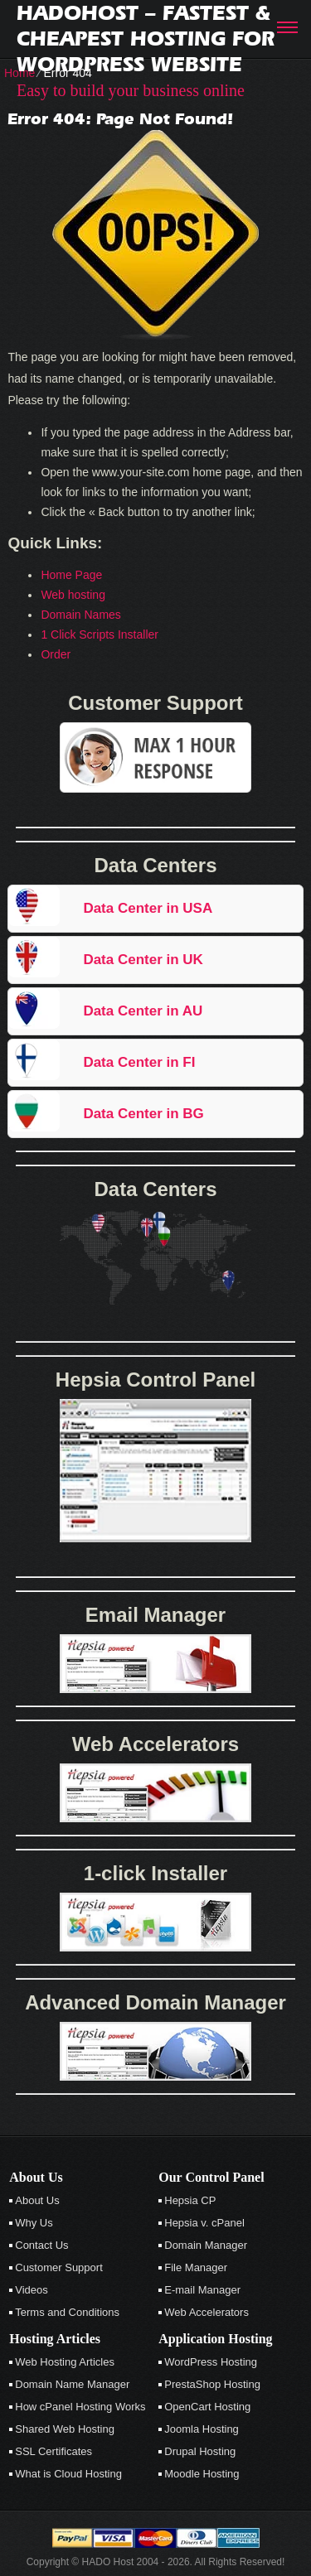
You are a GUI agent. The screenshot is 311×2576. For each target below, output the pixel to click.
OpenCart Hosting (207, 2406)
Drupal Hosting (200, 2451)
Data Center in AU (142, 1011)
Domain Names (80, 614)
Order (55, 654)
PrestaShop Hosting (212, 2384)
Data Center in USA (147, 908)
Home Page (71, 574)
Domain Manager (205, 2245)
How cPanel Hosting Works (80, 2406)
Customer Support (59, 2267)
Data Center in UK (143, 959)
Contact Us (41, 2245)
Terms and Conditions (67, 2312)
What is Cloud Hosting (68, 2473)
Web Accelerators (206, 2312)
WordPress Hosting (210, 2362)
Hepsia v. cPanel (204, 2223)
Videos (31, 2290)
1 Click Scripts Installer (99, 634)
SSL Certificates (53, 2451)
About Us (37, 2200)
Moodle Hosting (201, 2473)
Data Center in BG (143, 1114)
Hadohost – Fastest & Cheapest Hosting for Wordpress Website (146, 38)
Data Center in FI (139, 1062)
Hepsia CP (190, 2200)
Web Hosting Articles (64, 2362)
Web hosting (73, 594)
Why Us (34, 2223)
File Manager (195, 2267)
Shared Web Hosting (64, 2429)
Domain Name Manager (72, 2384)
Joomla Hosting (201, 2429)
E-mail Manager (202, 2290)
